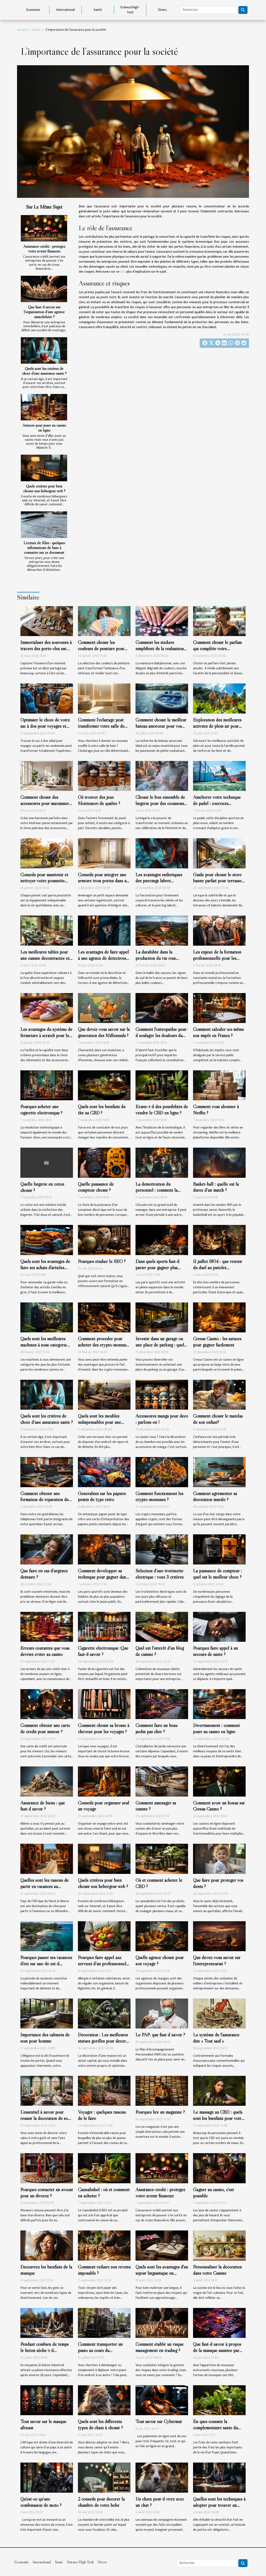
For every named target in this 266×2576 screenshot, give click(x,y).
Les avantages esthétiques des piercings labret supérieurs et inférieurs (158, 881)
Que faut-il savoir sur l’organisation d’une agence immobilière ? (44, 311)
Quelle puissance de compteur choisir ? (96, 1187)
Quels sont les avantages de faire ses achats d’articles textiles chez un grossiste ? (45, 1267)
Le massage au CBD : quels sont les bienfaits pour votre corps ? (218, 2118)
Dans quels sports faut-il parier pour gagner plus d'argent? (157, 1267)
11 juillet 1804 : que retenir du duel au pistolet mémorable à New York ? (217, 1267)
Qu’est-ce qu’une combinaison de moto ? (40, 2502)
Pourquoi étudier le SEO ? (102, 1261)
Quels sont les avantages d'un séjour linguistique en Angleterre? (161, 2273)
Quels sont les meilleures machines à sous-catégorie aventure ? (43, 1345)
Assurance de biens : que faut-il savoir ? (42, 1806)
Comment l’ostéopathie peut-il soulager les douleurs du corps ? (161, 1035)
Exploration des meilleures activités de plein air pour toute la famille (217, 726)
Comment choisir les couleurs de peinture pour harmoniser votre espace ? (101, 648)
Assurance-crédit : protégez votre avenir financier (44, 249)
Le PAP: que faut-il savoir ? (160, 2035)
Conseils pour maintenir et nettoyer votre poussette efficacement (44, 881)
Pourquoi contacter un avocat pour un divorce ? (46, 2193)
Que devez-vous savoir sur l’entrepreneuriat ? (216, 1960)
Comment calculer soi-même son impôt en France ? (218, 1032)
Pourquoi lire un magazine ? (160, 2112)
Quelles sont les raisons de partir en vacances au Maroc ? (44, 1886)
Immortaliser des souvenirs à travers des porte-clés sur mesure (46, 648)
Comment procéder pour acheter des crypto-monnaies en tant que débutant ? (104, 1345)
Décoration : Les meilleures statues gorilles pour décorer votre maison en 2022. (103, 2041)
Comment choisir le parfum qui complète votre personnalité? (217, 648)
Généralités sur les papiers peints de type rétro (102, 1496)
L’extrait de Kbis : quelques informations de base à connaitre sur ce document (44, 547)
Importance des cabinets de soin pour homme (45, 2038)
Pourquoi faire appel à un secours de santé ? (215, 1651)
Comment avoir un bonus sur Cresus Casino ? (219, 1806)
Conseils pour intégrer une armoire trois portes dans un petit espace (103, 881)
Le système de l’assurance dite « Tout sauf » (216, 2038)
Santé (98, 10)
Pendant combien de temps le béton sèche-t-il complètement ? (44, 2350)
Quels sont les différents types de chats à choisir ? (100, 2424)
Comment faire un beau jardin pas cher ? (156, 1728)
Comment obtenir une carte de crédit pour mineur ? (45, 1728)
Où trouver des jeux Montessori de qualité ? (99, 800)
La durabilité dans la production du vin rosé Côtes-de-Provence (155, 958)
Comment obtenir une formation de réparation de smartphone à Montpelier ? (44, 1499)
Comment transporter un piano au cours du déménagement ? (100, 2350)
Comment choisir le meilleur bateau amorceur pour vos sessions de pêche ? (160, 726)
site (123, 271)
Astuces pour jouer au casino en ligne (44, 427)
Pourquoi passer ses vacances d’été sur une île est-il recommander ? (46, 1963)
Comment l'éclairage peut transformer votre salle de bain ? (101, 726)
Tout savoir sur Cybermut (158, 2421)
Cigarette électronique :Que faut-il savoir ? (103, 1651)
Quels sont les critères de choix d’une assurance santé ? (44, 371)
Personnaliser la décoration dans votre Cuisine (217, 2270)
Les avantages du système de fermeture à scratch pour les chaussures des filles (46, 1035)
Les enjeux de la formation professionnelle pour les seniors (217, 958)
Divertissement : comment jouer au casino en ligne (216, 1728)
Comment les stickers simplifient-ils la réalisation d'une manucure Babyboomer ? (161, 651)
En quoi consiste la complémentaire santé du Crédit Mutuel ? (215, 2427)
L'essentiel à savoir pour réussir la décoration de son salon (45, 2118)
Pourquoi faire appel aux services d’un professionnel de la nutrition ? (102, 1963)
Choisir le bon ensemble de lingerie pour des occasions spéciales (160, 803)
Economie (33, 10)
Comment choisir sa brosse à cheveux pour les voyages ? (103, 1728)
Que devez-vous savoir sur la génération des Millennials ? (104, 1032)
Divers (162, 10)
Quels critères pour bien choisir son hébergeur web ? (44, 488)
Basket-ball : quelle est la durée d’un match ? (216, 1187)
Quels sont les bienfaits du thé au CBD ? (101, 1110)
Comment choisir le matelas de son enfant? (218, 1419)
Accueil (22, 30)
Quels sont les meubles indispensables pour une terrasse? (99, 1422)
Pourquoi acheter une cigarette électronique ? (41, 1110)
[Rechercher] (208, 10)
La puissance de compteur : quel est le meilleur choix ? (217, 1574)
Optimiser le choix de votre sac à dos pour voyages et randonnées (45, 726)
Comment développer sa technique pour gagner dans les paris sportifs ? (103, 1577)
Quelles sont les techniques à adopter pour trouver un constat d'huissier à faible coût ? (219, 2508)
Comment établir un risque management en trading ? (159, 2347)
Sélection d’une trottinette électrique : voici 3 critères (159, 1574)
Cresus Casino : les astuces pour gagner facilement (217, 1342)
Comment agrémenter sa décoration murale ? (215, 1496)
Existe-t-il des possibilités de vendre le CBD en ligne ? (161, 1110)
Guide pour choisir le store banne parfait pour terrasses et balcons (218, 881)
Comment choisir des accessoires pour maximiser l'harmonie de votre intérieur (46, 803)
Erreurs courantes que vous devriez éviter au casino (44, 1651)
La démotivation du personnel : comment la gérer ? (156, 1190)
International (65, 10)
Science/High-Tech (130, 10)
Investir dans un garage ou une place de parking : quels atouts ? (160, 1345)
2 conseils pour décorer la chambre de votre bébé (101, 2502)
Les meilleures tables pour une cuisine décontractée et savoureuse (44, 958)
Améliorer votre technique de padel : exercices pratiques (217, 803)
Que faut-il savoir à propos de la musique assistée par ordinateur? (217, 2350)
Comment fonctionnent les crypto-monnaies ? (159, 1496)
